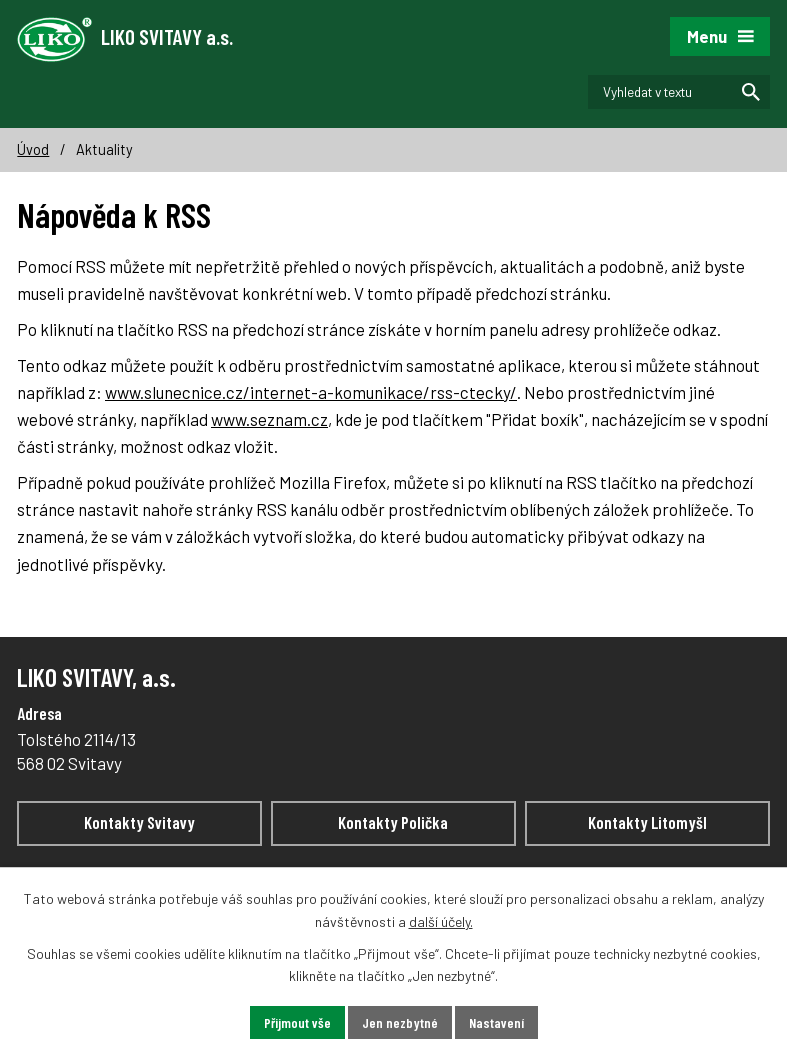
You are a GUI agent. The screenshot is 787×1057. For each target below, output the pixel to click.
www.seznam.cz (269, 419)
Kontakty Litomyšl (647, 822)
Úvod (33, 149)
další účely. (441, 921)
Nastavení (496, 1022)
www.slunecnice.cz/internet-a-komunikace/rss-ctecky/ (311, 392)
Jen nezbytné (400, 1022)
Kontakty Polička (393, 822)
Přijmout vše (297, 1022)
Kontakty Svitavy (139, 822)
